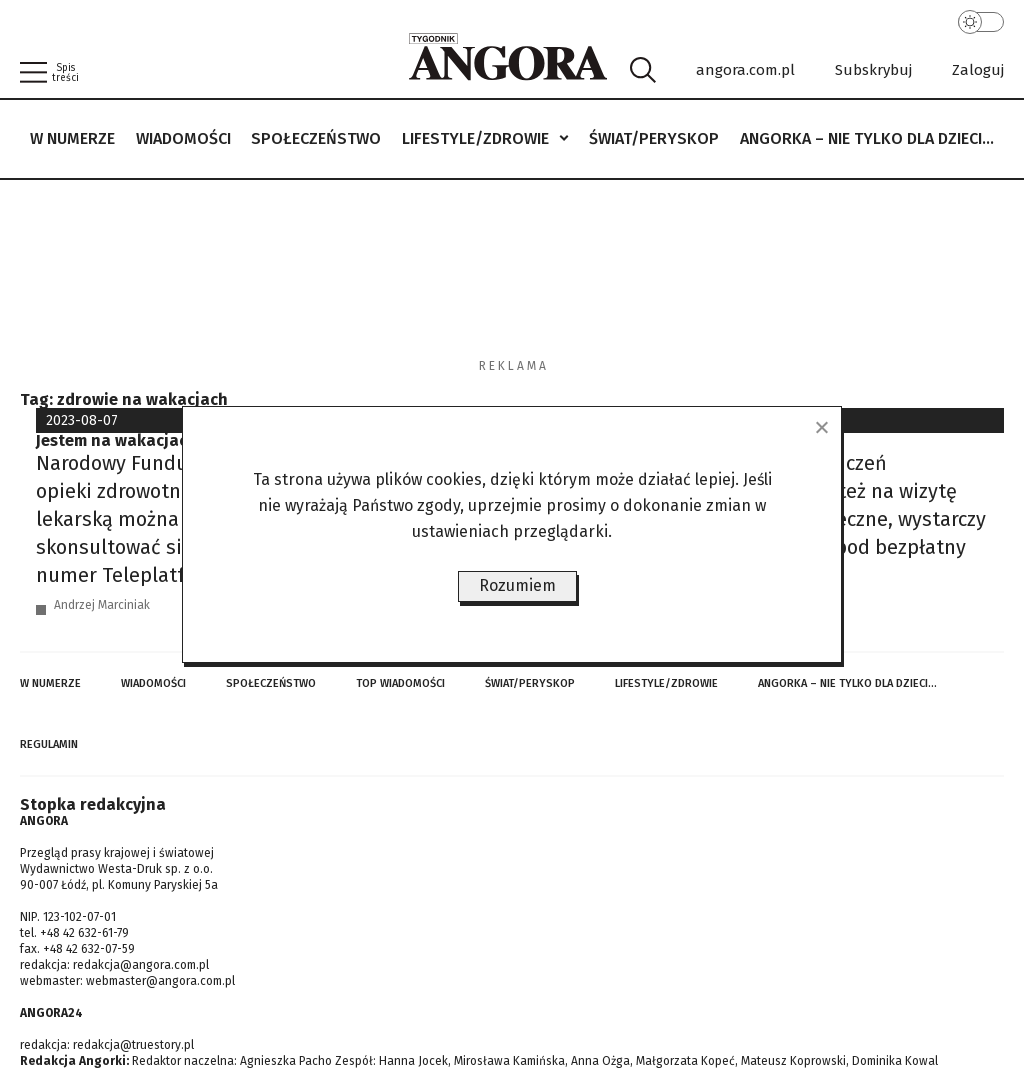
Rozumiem (517, 585)
